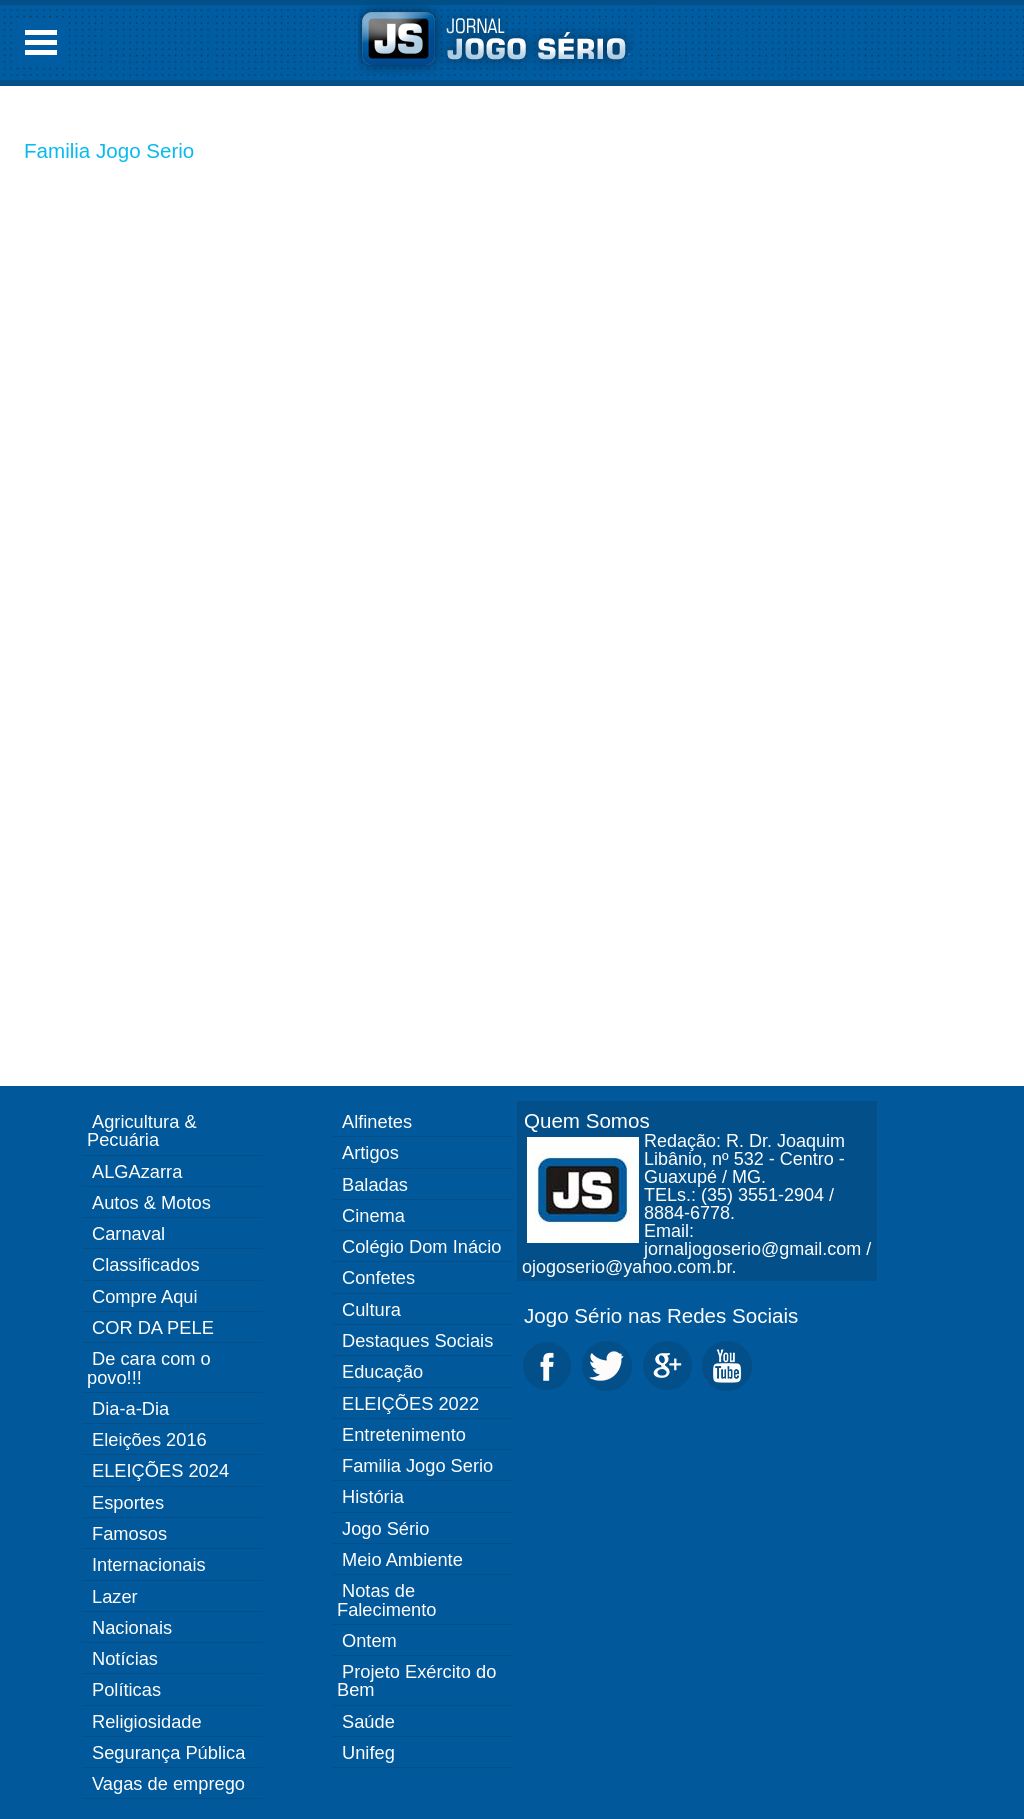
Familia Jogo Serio (109, 150)
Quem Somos (587, 1120)
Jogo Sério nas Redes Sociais (661, 1315)
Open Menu (41, 42)
